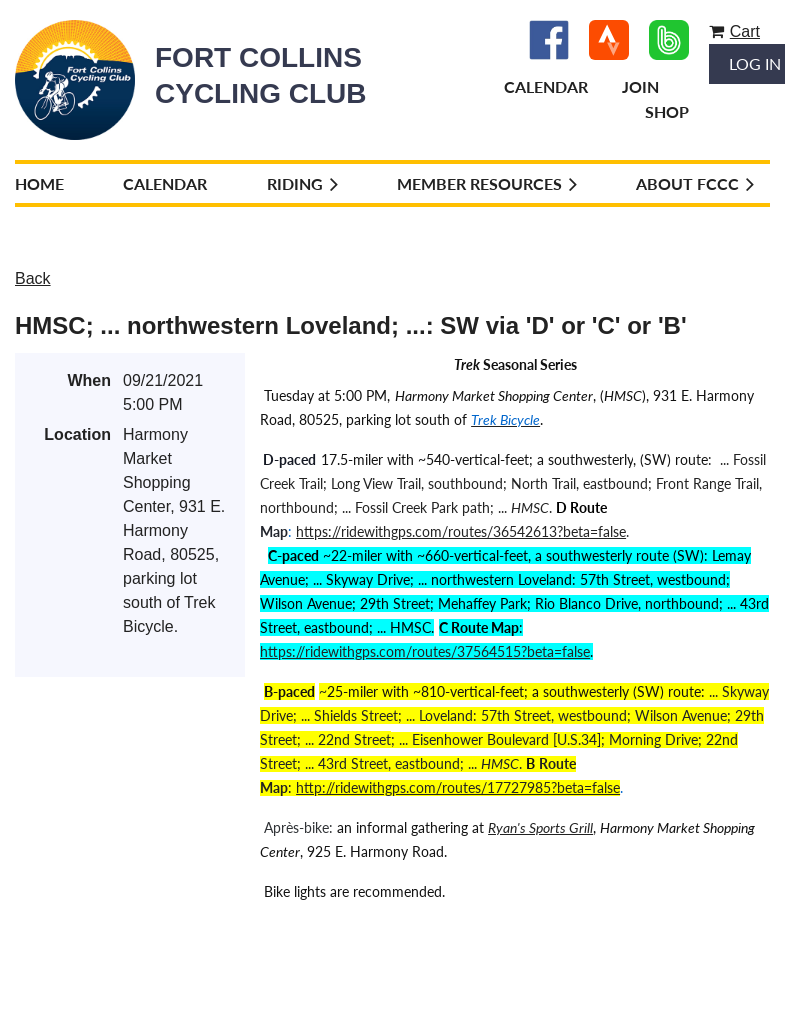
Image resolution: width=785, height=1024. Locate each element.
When (89, 380)
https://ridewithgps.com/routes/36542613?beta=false (461, 531)
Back (33, 278)
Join (640, 86)
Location (77, 434)
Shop (667, 111)
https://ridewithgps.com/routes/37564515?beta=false (425, 651)
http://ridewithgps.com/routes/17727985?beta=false (458, 787)
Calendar (546, 86)
